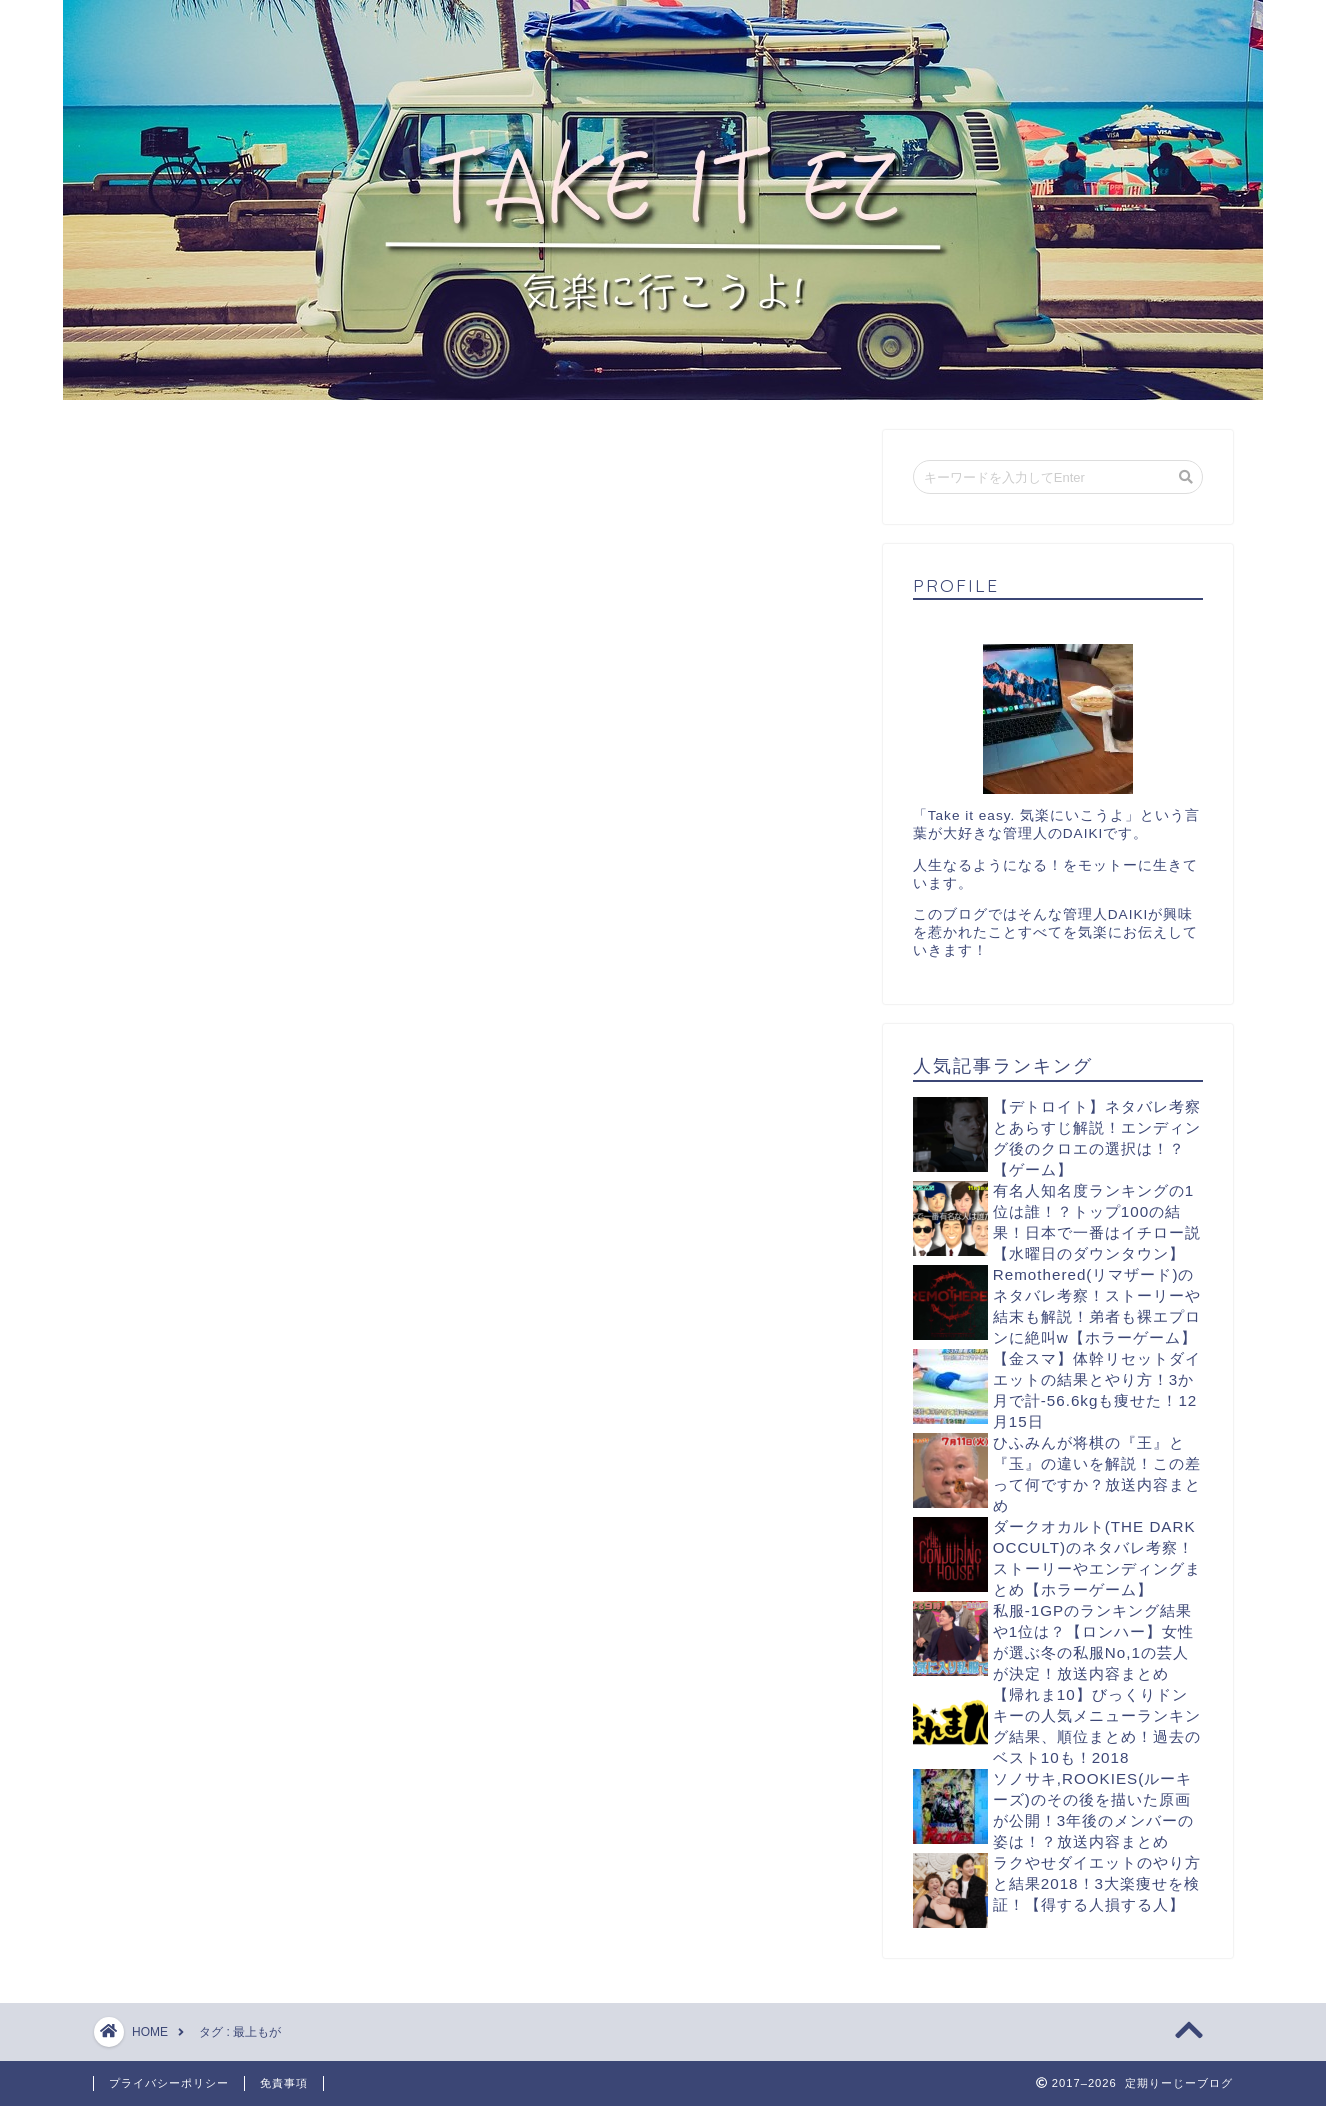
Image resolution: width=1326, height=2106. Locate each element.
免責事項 (284, 2083)
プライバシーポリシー (169, 2083)
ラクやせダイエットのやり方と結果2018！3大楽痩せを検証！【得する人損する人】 (1097, 1883)
